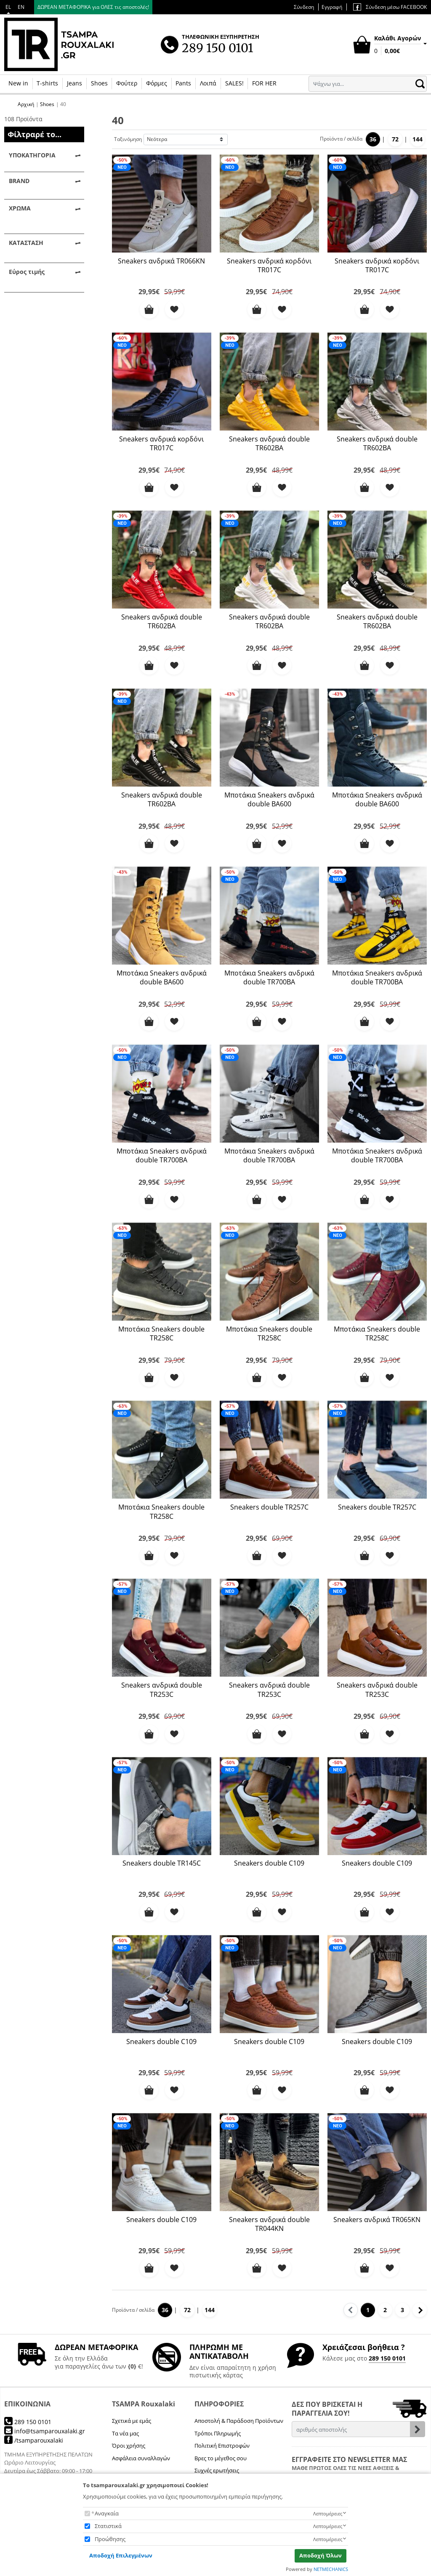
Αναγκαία (107, 2513)
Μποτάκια (33, 187)
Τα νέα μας (125, 2433)
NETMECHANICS (331, 2569)
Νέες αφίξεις (37, 437)
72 (395, 139)
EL (8, 7)
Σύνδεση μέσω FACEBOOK (390, 7)
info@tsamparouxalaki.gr (44, 2431)
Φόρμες (156, 83)
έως (50, 522)
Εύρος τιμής (27, 478)
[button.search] (420, 84)
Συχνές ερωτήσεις (216, 2470)
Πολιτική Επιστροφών (222, 2445)
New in (18, 83)
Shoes (99, 83)
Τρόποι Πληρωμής (217, 2433)
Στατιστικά (108, 2526)
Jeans (74, 83)
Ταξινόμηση (128, 139)
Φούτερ (126, 83)
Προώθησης (110, 2539)
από (13, 522)
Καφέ (26, 340)
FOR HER (264, 83)
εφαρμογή (44, 557)
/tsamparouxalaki (33, 2440)
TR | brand (35, 237)
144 (417, 139)
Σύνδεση (304, 7)
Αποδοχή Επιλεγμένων (120, 2555)
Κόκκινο (30, 366)
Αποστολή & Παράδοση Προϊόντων (238, 2420)
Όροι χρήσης (128, 2445)
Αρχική (26, 104)
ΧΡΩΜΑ (20, 270)
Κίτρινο (29, 353)
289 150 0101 (387, 2358)
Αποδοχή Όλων (320, 2555)
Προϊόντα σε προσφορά (36, 454)
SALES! (234, 83)
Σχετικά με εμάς (131, 2420)
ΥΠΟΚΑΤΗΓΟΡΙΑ (32, 155)
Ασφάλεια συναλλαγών (141, 2458)
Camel (28, 288)
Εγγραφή (332, 7)
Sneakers (32, 174)
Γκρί (25, 327)
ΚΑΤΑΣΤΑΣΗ (26, 405)
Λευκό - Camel (39, 392)
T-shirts (47, 83)
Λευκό (27, 379)
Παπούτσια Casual (45, 200)
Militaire (31, 301)
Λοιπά (208, 83)
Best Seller (34, 424)
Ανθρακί (30, 314)
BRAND (19, 219)
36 (373, 139)
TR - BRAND (35, 250)
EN (21, 7)
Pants (183, 83)
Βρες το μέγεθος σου (220, 2458)
